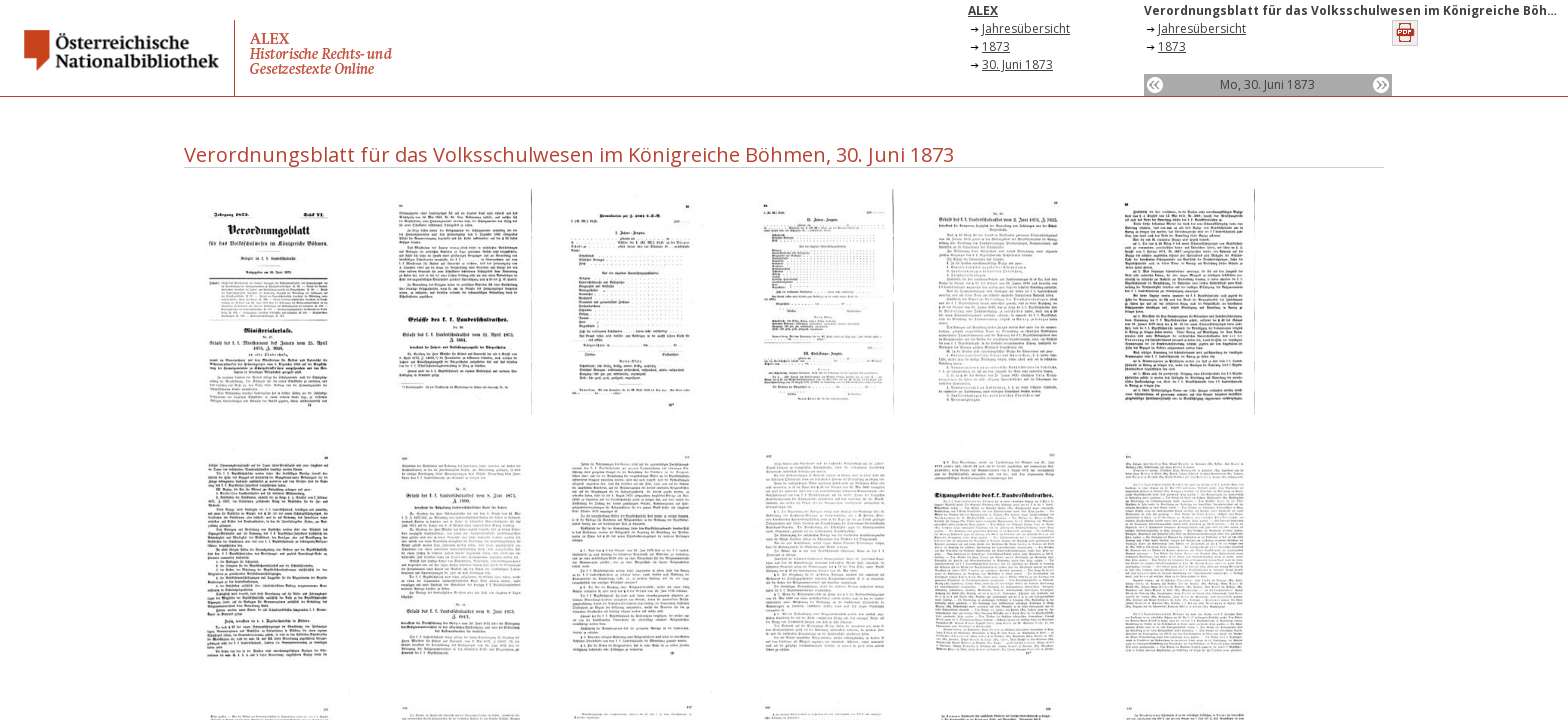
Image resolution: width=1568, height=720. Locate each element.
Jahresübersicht (1026, 28)
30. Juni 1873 (1017, 64)
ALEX (983, 10)
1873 (996, 46)
